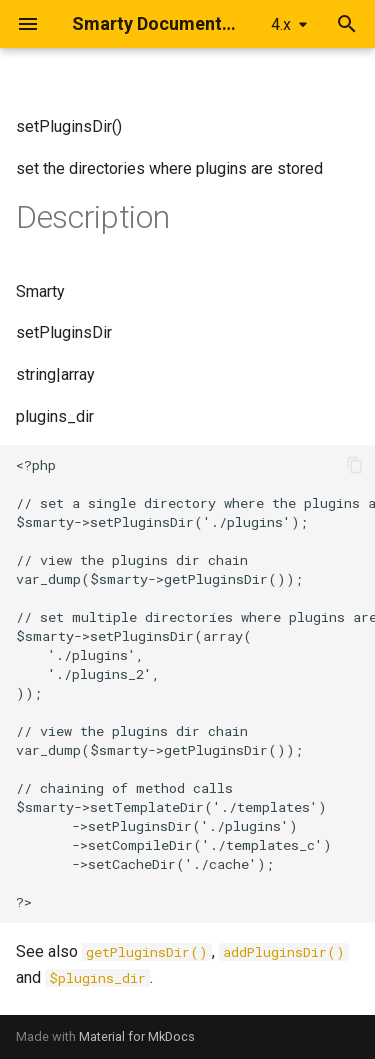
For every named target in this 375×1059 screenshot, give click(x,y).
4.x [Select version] (281, 24)
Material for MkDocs (137, 1036)
